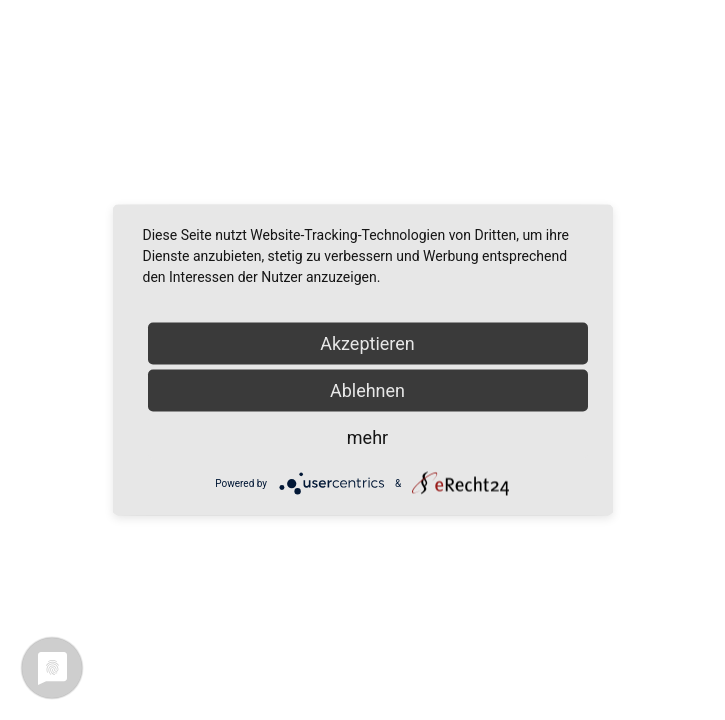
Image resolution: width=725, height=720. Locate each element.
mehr (367, 437)
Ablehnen (367, 390)
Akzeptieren (367, 343)
